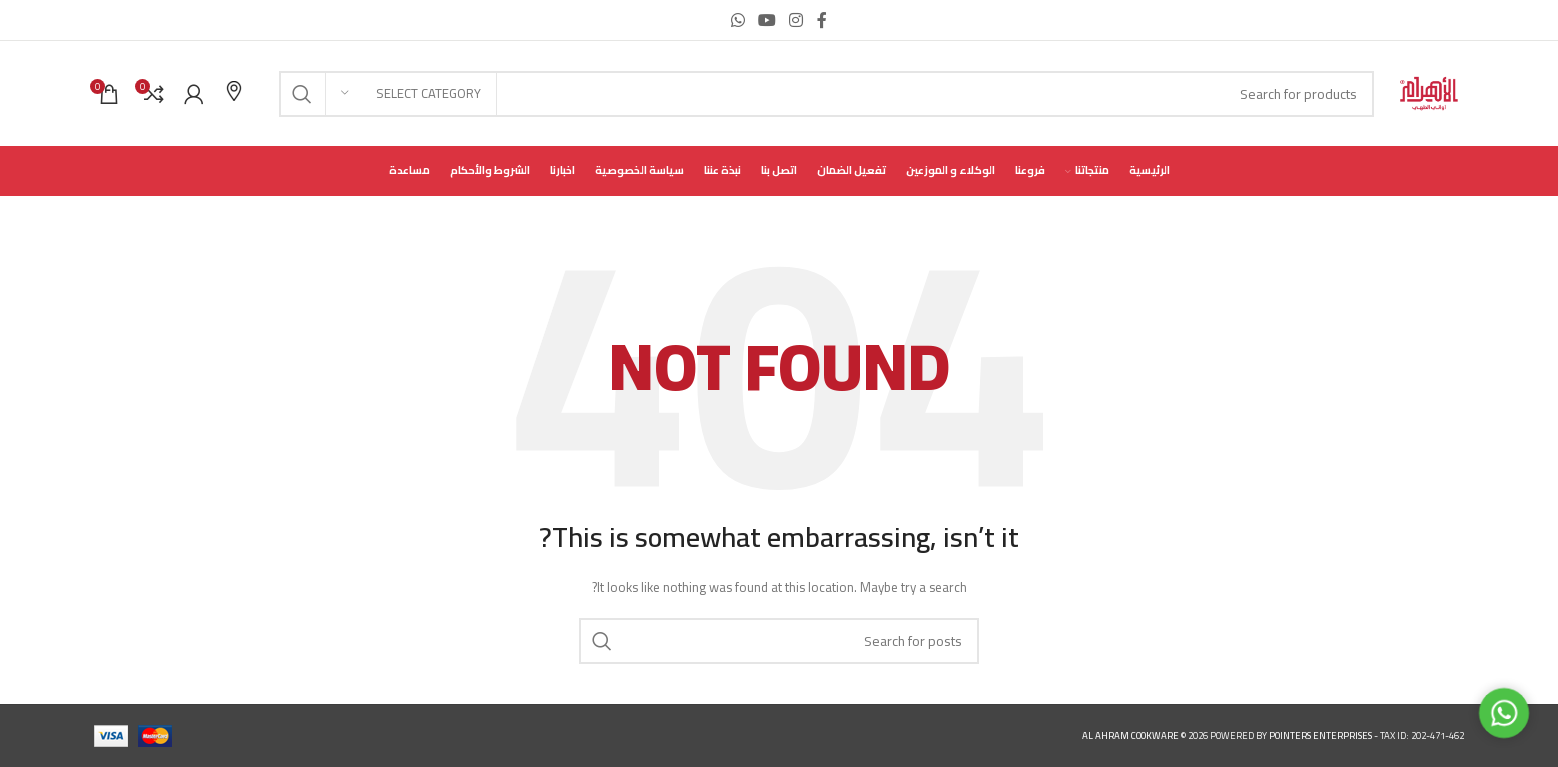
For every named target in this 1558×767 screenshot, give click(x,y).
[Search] (826, 94)
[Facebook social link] (822, 20)
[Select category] (411, 94)
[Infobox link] (234, 93)
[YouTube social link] (766, 20)
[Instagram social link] (796, 20)
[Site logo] (1429, 92)
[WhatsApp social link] (737, 20)
